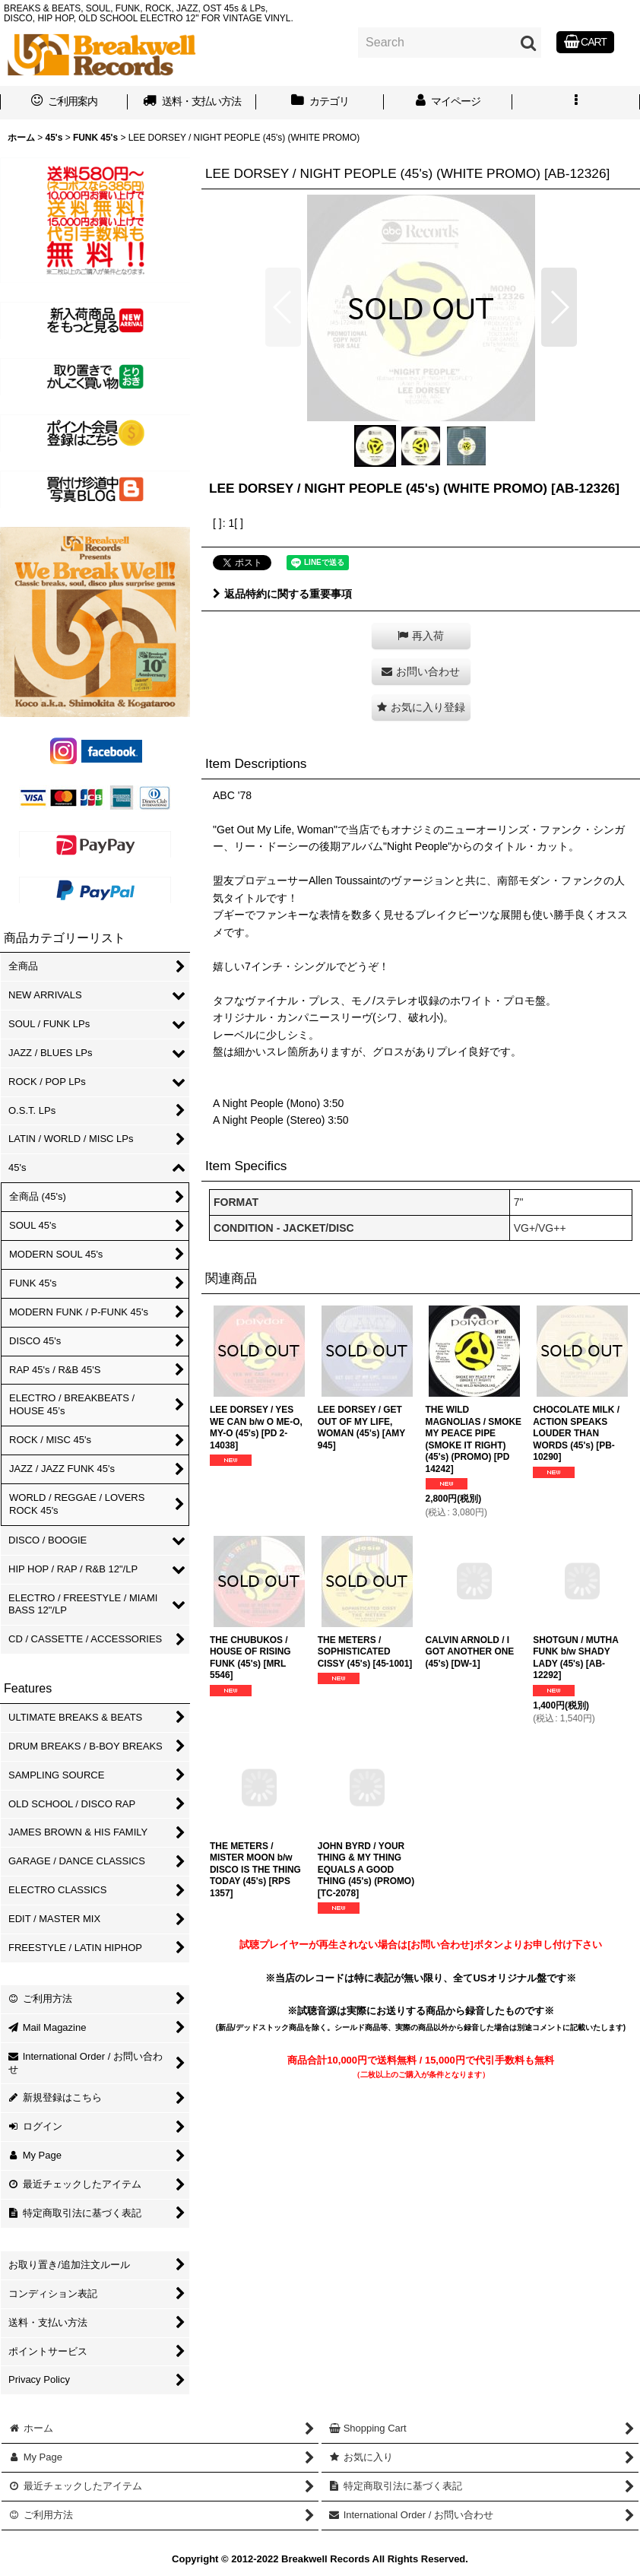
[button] (576, 102)
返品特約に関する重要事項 (282, 594)
